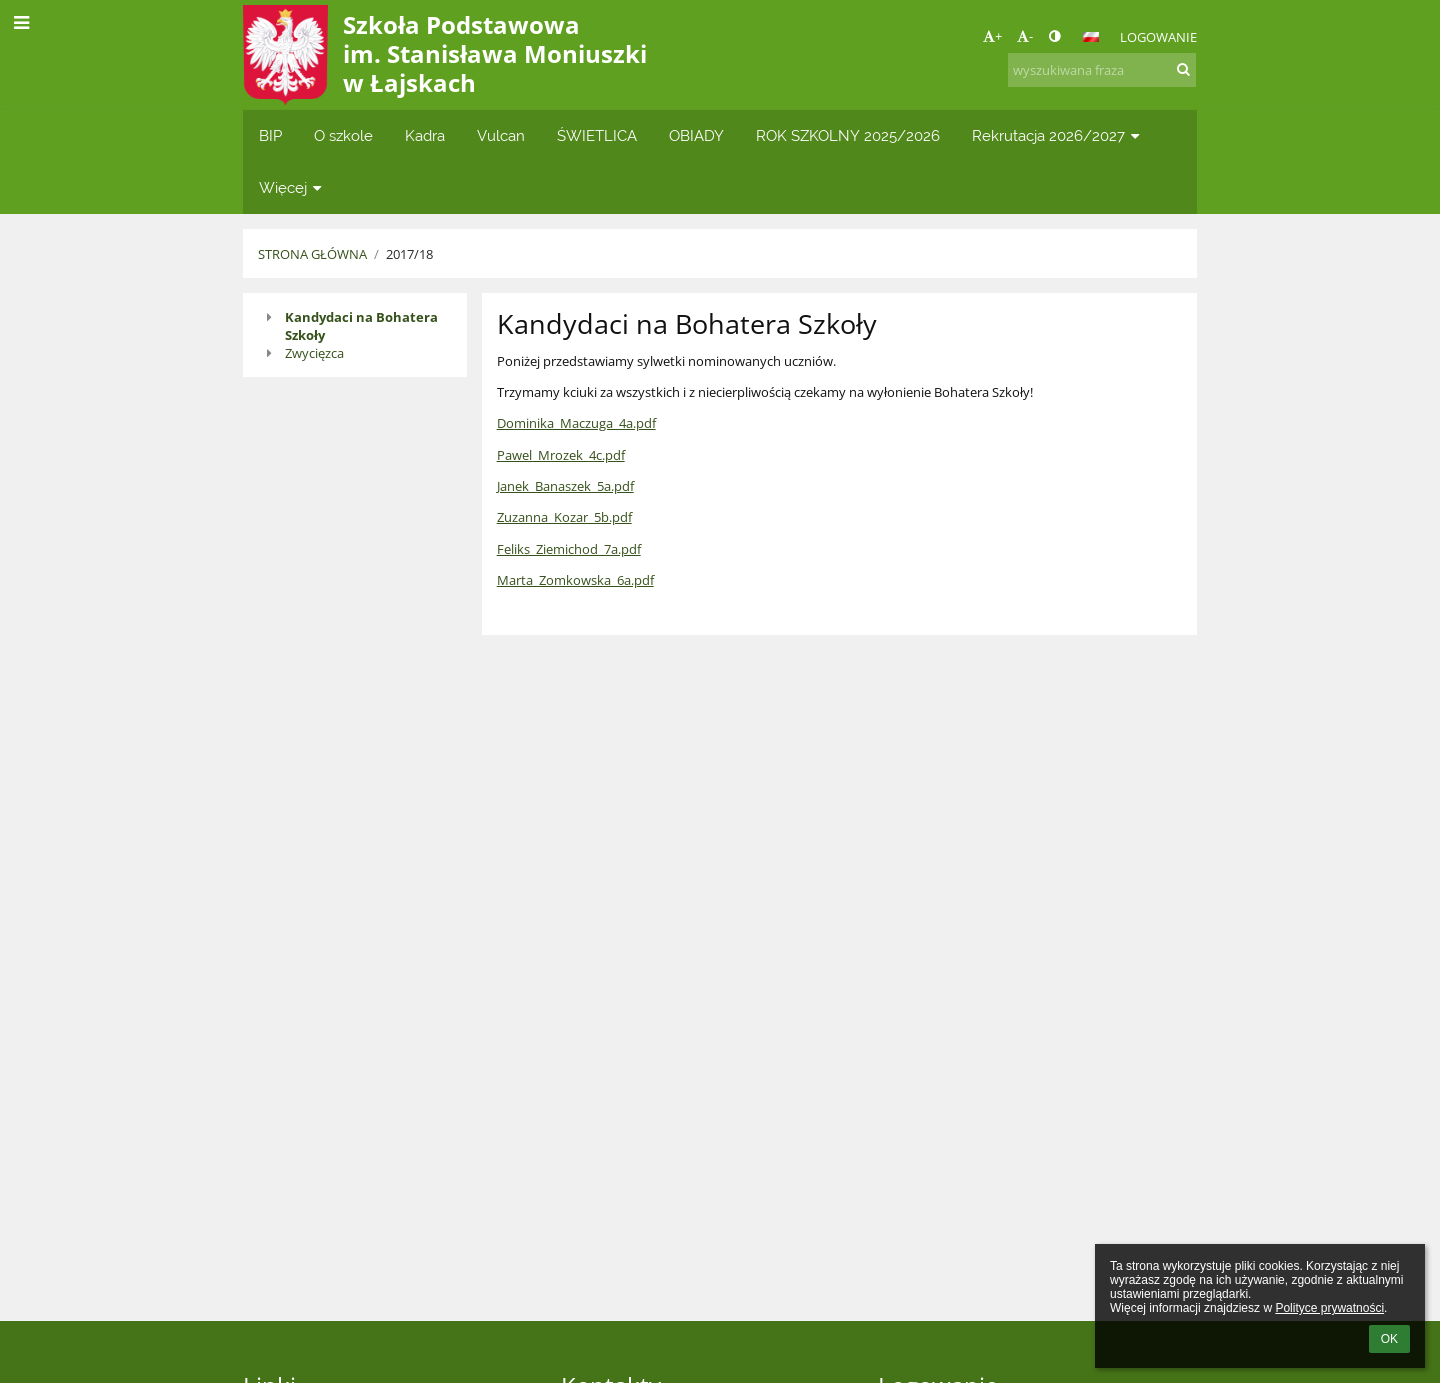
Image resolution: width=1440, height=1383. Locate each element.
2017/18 (409, 254)
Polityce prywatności (1329, 1308)
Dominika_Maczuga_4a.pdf (576, 423)
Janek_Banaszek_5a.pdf (565, 486)
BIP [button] (270, 135)
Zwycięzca (314, 353)
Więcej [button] (292, 187)
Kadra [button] (425, 135)
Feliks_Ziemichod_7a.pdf (569, 549)
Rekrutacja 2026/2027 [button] (1058, 135)
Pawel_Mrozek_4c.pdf (561, 455)
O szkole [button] (343, 135)
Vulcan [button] (501, 135)
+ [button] (992, 36)
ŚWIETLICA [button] (597, 135)
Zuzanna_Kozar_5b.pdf (564, 517)
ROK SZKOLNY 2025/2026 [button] (848, 135)
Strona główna (312, 254)
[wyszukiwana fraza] (1102, 70)
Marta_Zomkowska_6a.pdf (575, 580)
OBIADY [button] (696, 135)
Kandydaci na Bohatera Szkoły (361, 326)
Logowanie (1158, 37)
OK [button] (1389, 1339)
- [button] (1025, 36)
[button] (1091, 37)
